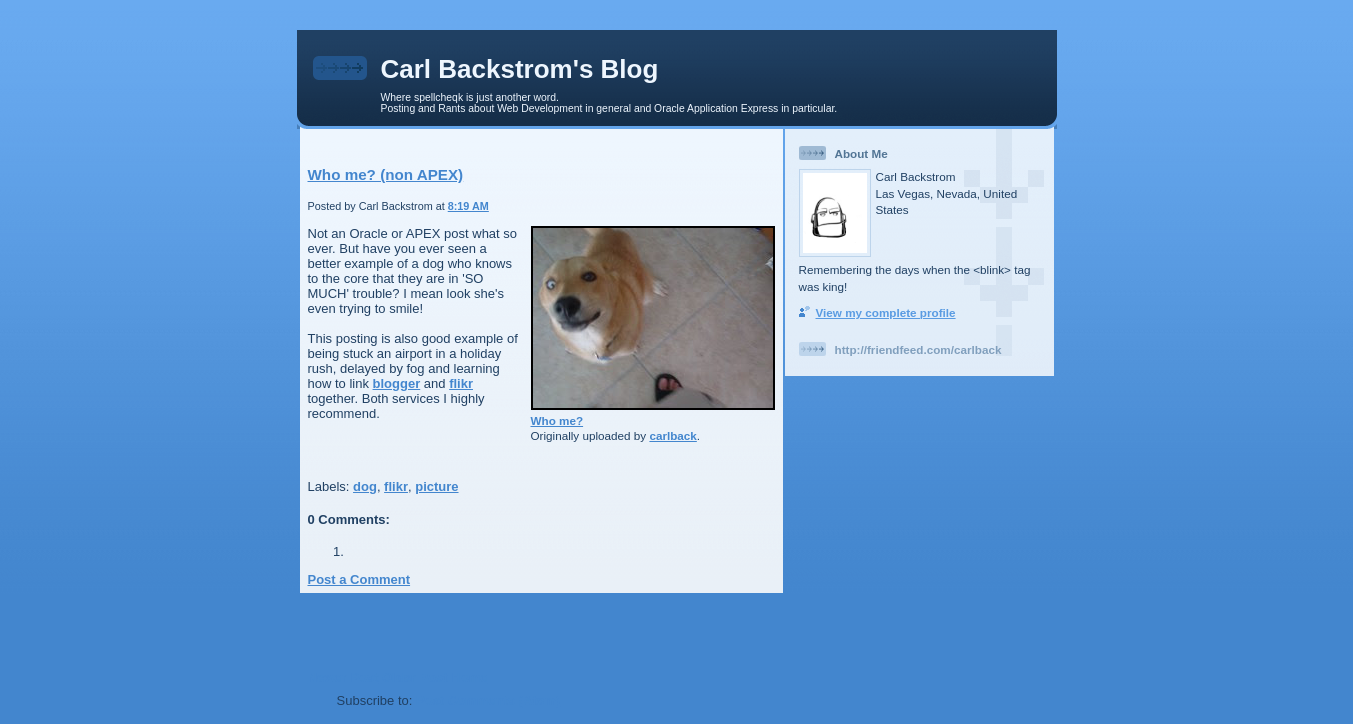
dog (365, 486)
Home (469, 677)
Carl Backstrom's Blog (520, 69)
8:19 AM (468, 206)
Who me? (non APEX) (386, 174)
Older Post (415, 677)
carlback (672, 435)
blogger (397, 383)
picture (436, 486)
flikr (461, 383)
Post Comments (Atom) (488, 700)
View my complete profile (886, 312)
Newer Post (343, 677)
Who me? (557, 420)
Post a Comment (359, 579)
